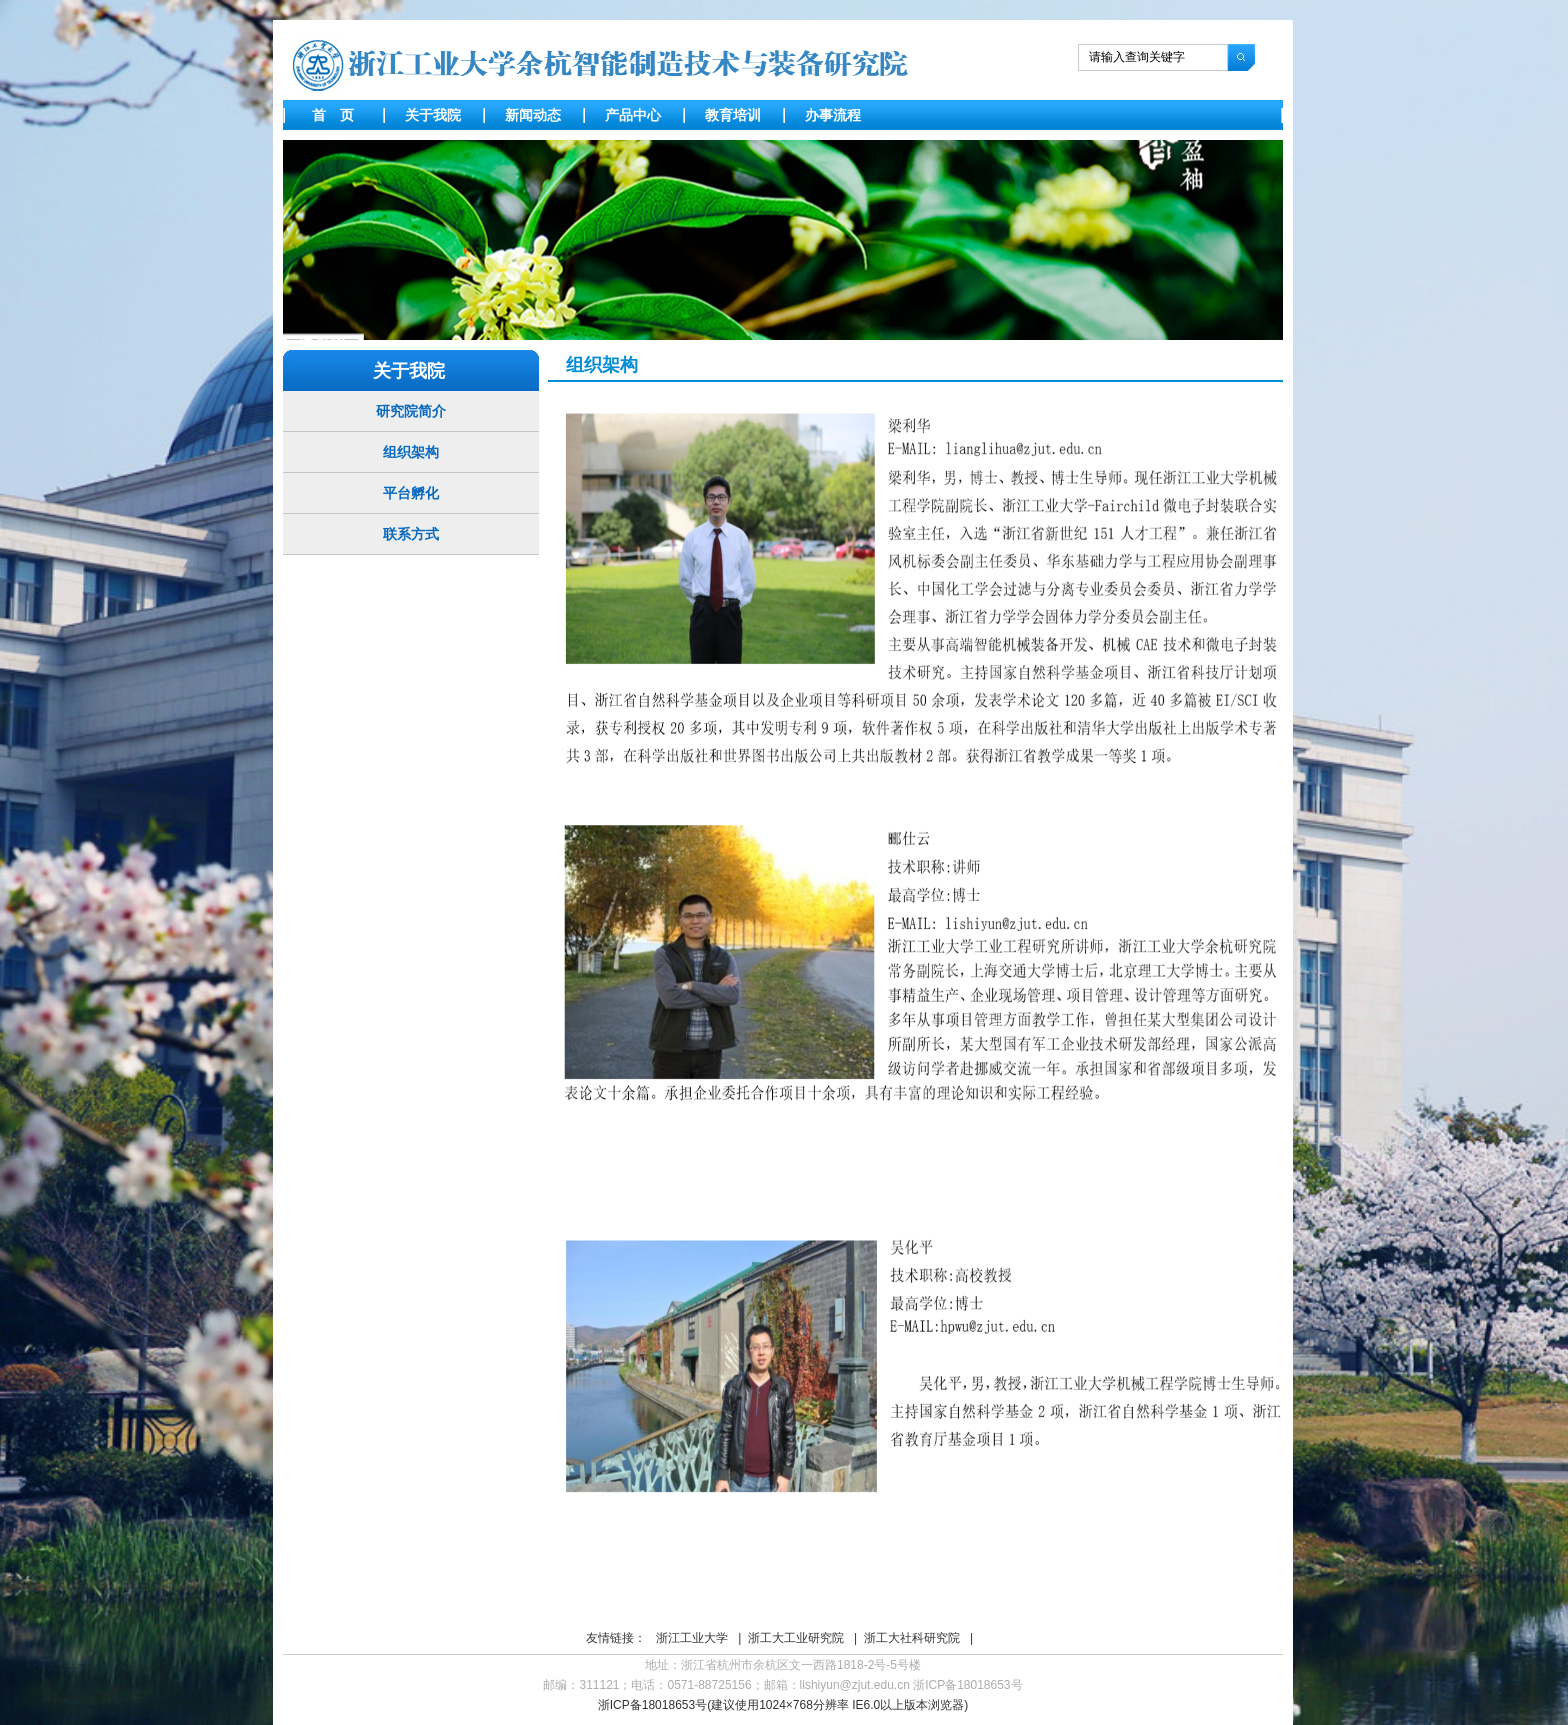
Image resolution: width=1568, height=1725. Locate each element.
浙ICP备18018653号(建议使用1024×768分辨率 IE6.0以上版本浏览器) (783, 1705)
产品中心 (633, 115)
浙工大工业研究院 (796, 1638)
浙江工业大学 (692, 1638)
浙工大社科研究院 (912, 1638)
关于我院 (433, 115)
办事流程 (833, 115)
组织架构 (411, 452)
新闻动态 (533, 115)
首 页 (333, 115)
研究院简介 (411, 411)
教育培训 (733, 115)
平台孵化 (411, 493)
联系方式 (411, 534)
